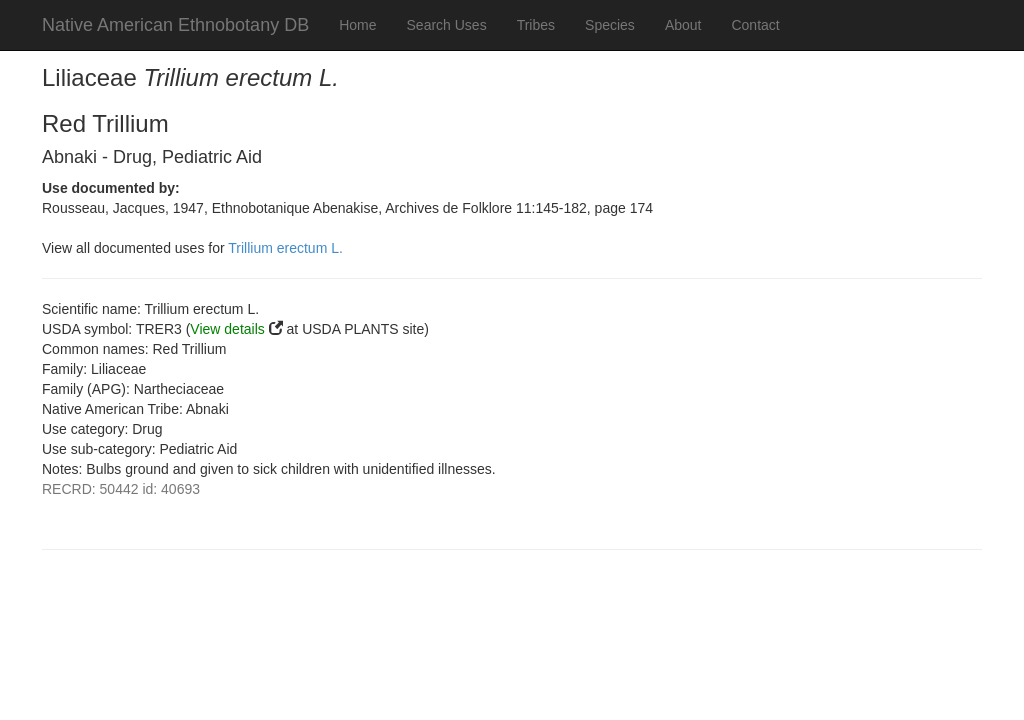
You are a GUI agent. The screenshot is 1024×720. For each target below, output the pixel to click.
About (683, 25)
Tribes (536, 25)
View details (227, 329)
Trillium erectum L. (285, 248)
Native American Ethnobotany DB (175, 25)
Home (357, 25)
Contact (755, 25)
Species (610, 25)
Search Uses (447, 25)
